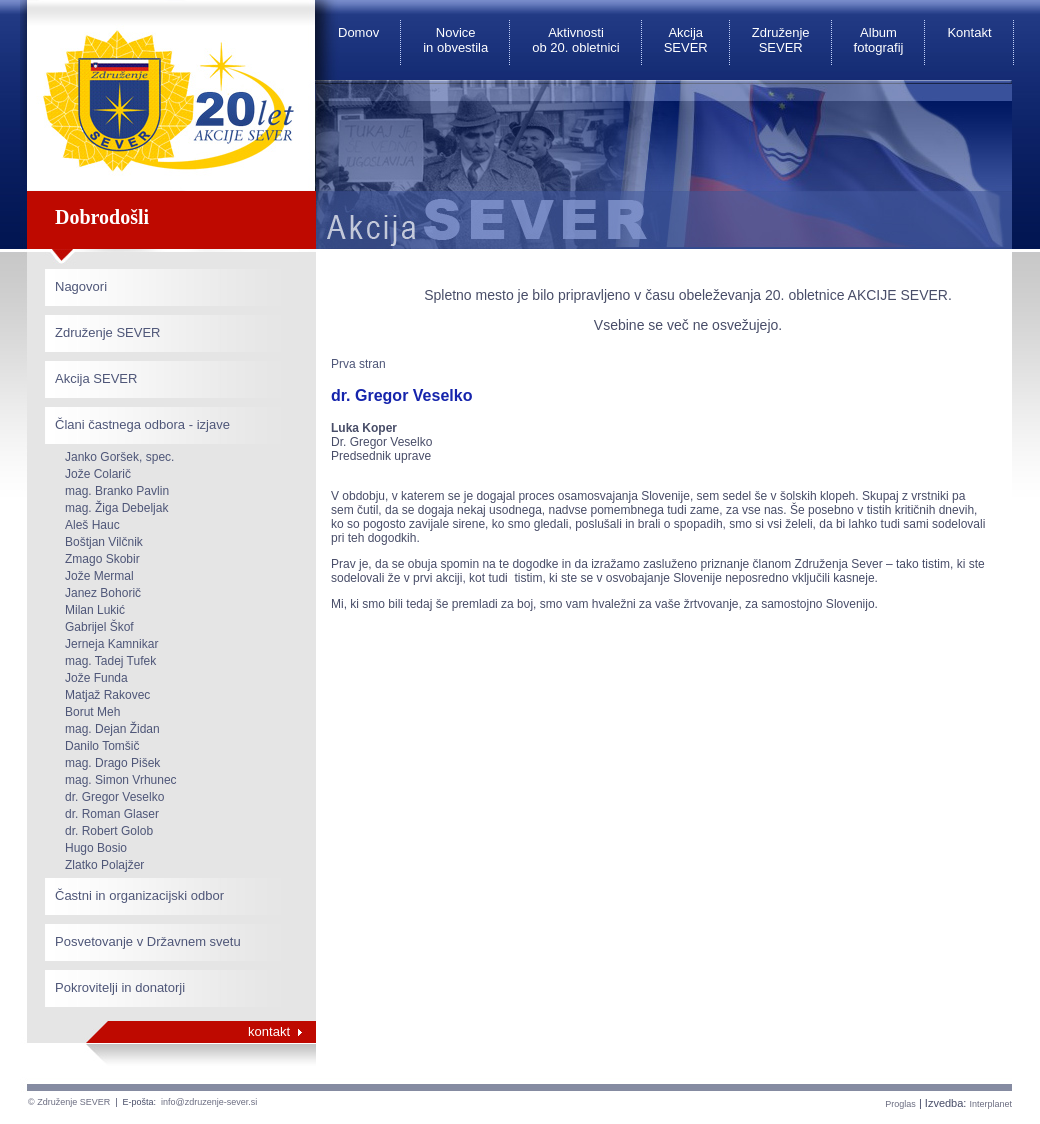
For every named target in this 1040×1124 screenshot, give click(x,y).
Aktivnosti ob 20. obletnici (575, 40)
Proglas (900, 1104)
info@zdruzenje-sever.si (209, 1102)
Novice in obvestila (455, 40)
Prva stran (358, 364)
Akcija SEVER (686, 40)
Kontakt (969, 32)
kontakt (269, 1031)
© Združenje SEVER (69, 1102)
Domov (358, 32)
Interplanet (990, 1104)
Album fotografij (879, 40)
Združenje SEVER (781, 40)
